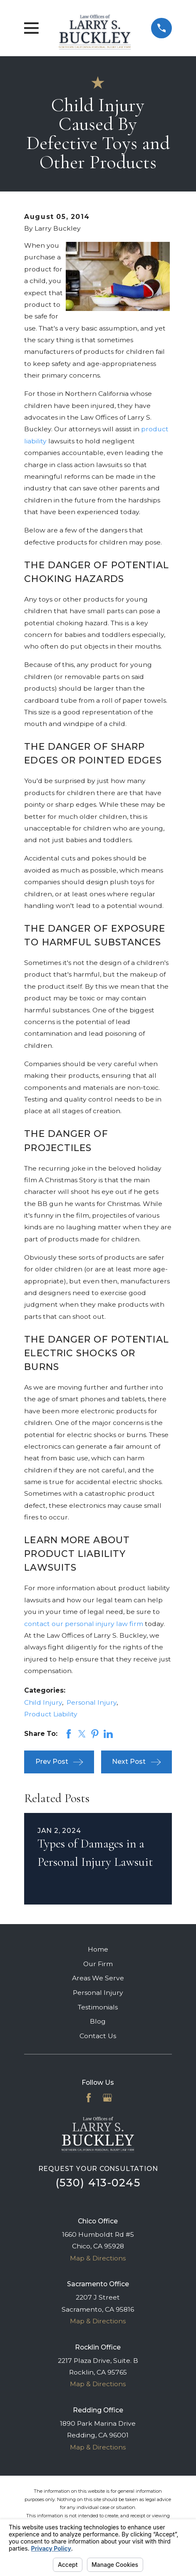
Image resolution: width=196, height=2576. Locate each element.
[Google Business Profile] (107, 2097)
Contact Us (97, 2036)
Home (98, 1949)
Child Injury (43, 1702)
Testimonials (98, 2007)
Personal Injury (92, 1702)
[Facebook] (88, 2097)
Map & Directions (98, 2258)
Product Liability (50, 1714)
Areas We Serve (98, 1978)
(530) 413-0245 (98, 2182)
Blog (98, 2021)
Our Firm (98, 1964)
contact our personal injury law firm (83, 1624)
